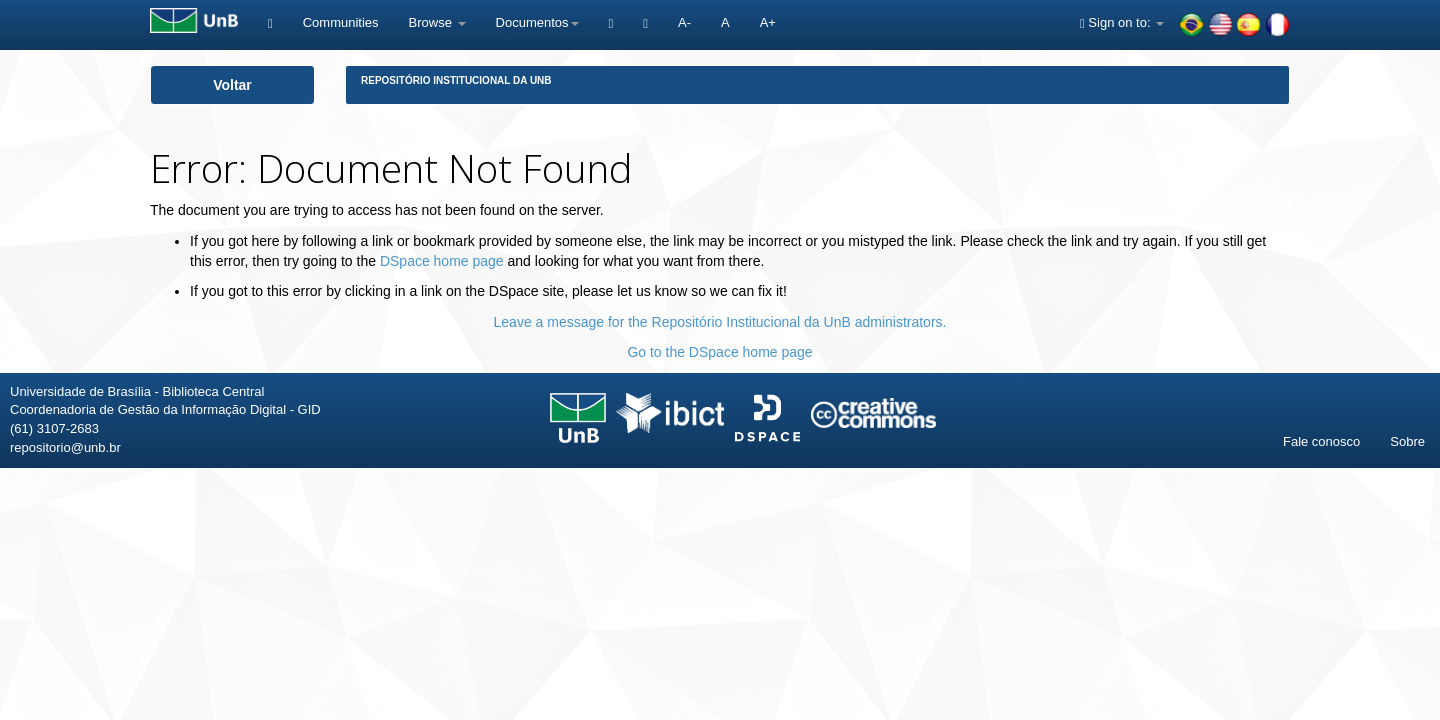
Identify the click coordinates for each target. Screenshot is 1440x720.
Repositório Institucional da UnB (456, 80)
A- (684, 22)
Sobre (1407, 441)
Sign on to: (1122, 22)
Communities (341, 22)
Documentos (537, 22)
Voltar (232, 85)
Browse (437, 22)
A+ (768, 22)
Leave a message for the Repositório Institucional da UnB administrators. (720, 322)
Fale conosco (1321, 441)
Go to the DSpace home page (719, 352)
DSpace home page (442, 261)
